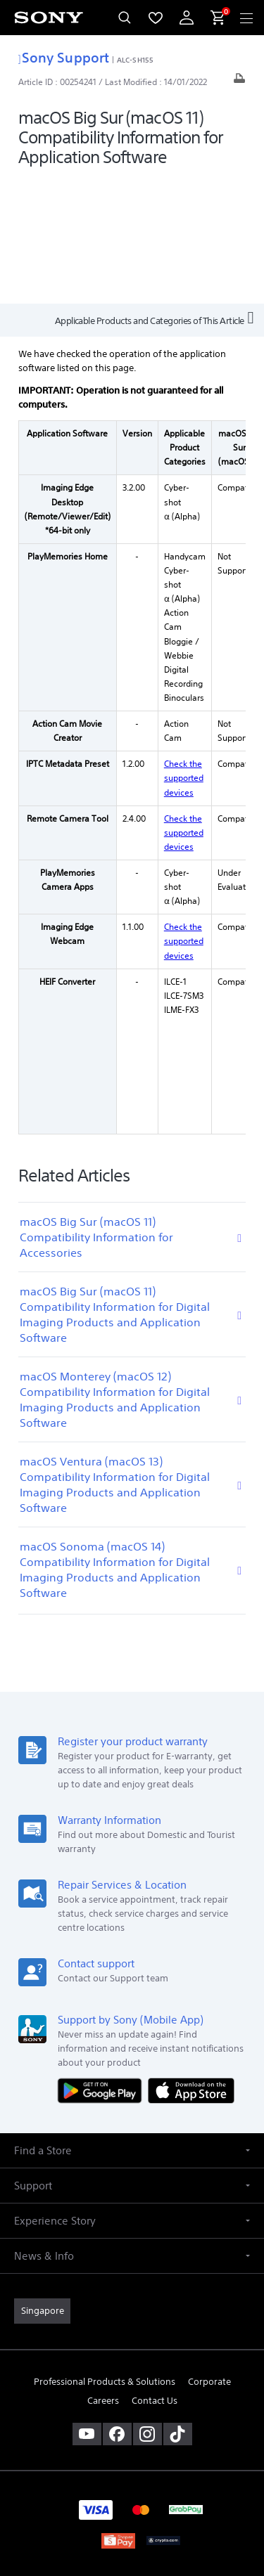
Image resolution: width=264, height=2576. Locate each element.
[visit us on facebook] (117, 2308)
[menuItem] (155, 17)
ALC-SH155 (135, 60)
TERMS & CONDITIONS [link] (132, 2464)
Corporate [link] (209, 2256)
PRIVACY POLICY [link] (132, 2481)
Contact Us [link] (154, 2275)
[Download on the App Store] (191, 1965)
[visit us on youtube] (87, 2308)
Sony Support (63, 57)
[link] (42, 2185)
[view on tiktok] (177, 2308)
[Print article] (239, 82)
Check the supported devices (183, 652)
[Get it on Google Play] (103, 1965)
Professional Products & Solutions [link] (104, 2256)
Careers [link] (103, 2275)
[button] (132, 2024)
